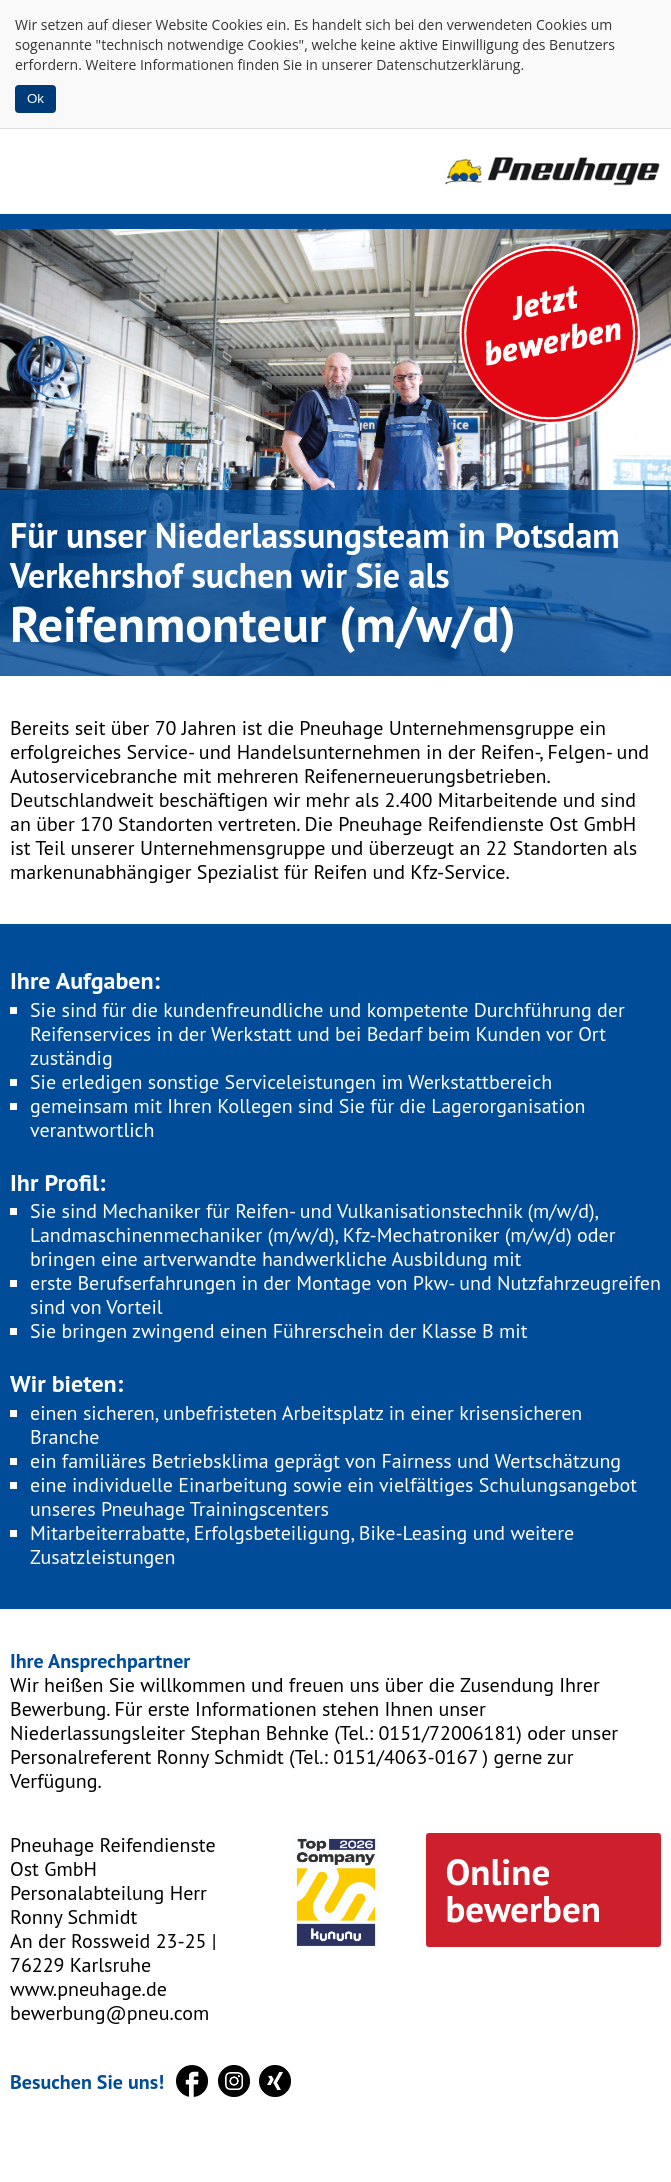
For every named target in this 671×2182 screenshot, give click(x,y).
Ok (35, 98)
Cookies (237, 24)
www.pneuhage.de (88, 1989)
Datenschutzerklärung (448, 64)
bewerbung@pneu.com (109, 2013)
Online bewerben (523, 1889)
